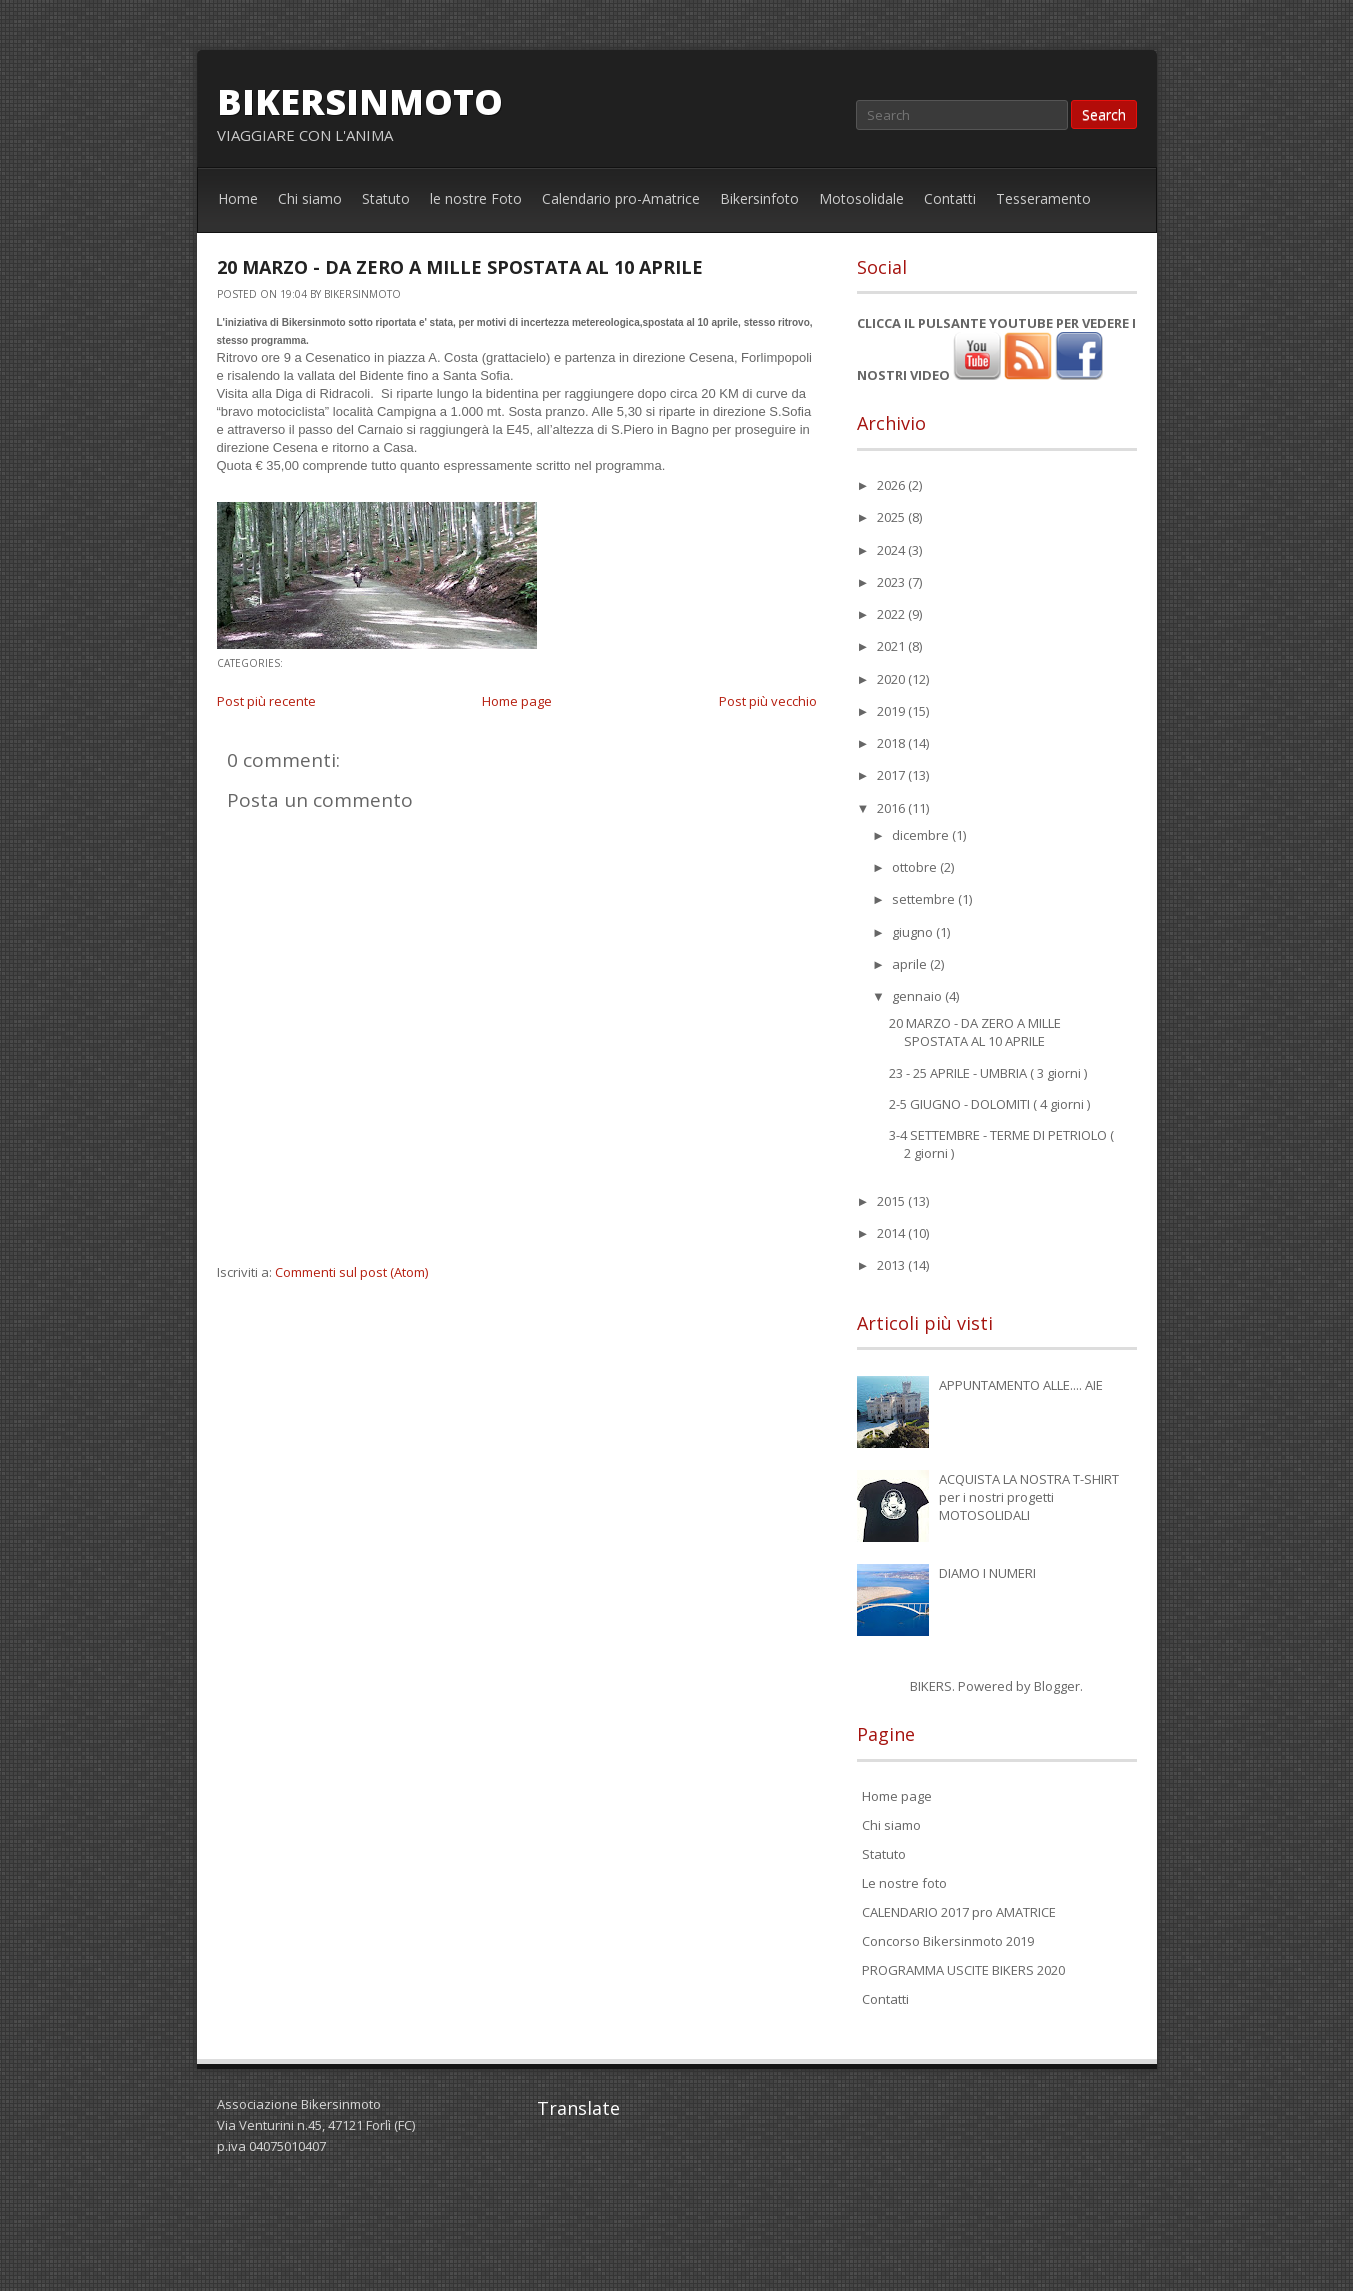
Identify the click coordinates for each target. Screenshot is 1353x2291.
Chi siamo (310, 198)
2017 (892, 775)
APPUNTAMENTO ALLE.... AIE (1021, 1385)
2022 (892, 614)
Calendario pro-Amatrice (621, 198)
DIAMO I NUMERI (987, 1573)
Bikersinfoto (759, 198)
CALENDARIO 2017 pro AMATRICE (959, 1912)
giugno (914, 932)
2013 (892, 1265)
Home (238, 198)
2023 (892, 582)
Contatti (950, 198)
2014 (892, 1233)
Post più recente (266, 701)
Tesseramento (1043, 198)
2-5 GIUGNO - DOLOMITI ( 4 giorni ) (989, 1104)
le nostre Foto (476, 198)
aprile (911, 964)
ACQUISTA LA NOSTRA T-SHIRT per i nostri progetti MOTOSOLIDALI (1029, 1497)
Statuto (386, 198)
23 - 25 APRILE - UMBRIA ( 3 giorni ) (988, 1073)
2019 (892, 711)
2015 (892, 1201)
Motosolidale (861, 198)
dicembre (922, 835)
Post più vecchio (768, 701)
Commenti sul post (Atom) (351, 1272)
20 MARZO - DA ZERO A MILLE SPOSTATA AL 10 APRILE (460, 267)
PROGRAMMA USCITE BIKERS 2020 (963, 1970)
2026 (892, 485)
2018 (892, 743)
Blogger (1057, 1686)
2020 (892, 679)
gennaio (918, 996)
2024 (892, 550)
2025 (892, 517)
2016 (892, 808)
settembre (925, 899)
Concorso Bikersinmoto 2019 (948, 1941)
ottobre (916, 867)
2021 (892, 646)
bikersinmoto (360, 101)
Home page (517, 701)
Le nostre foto (904, 1883)
